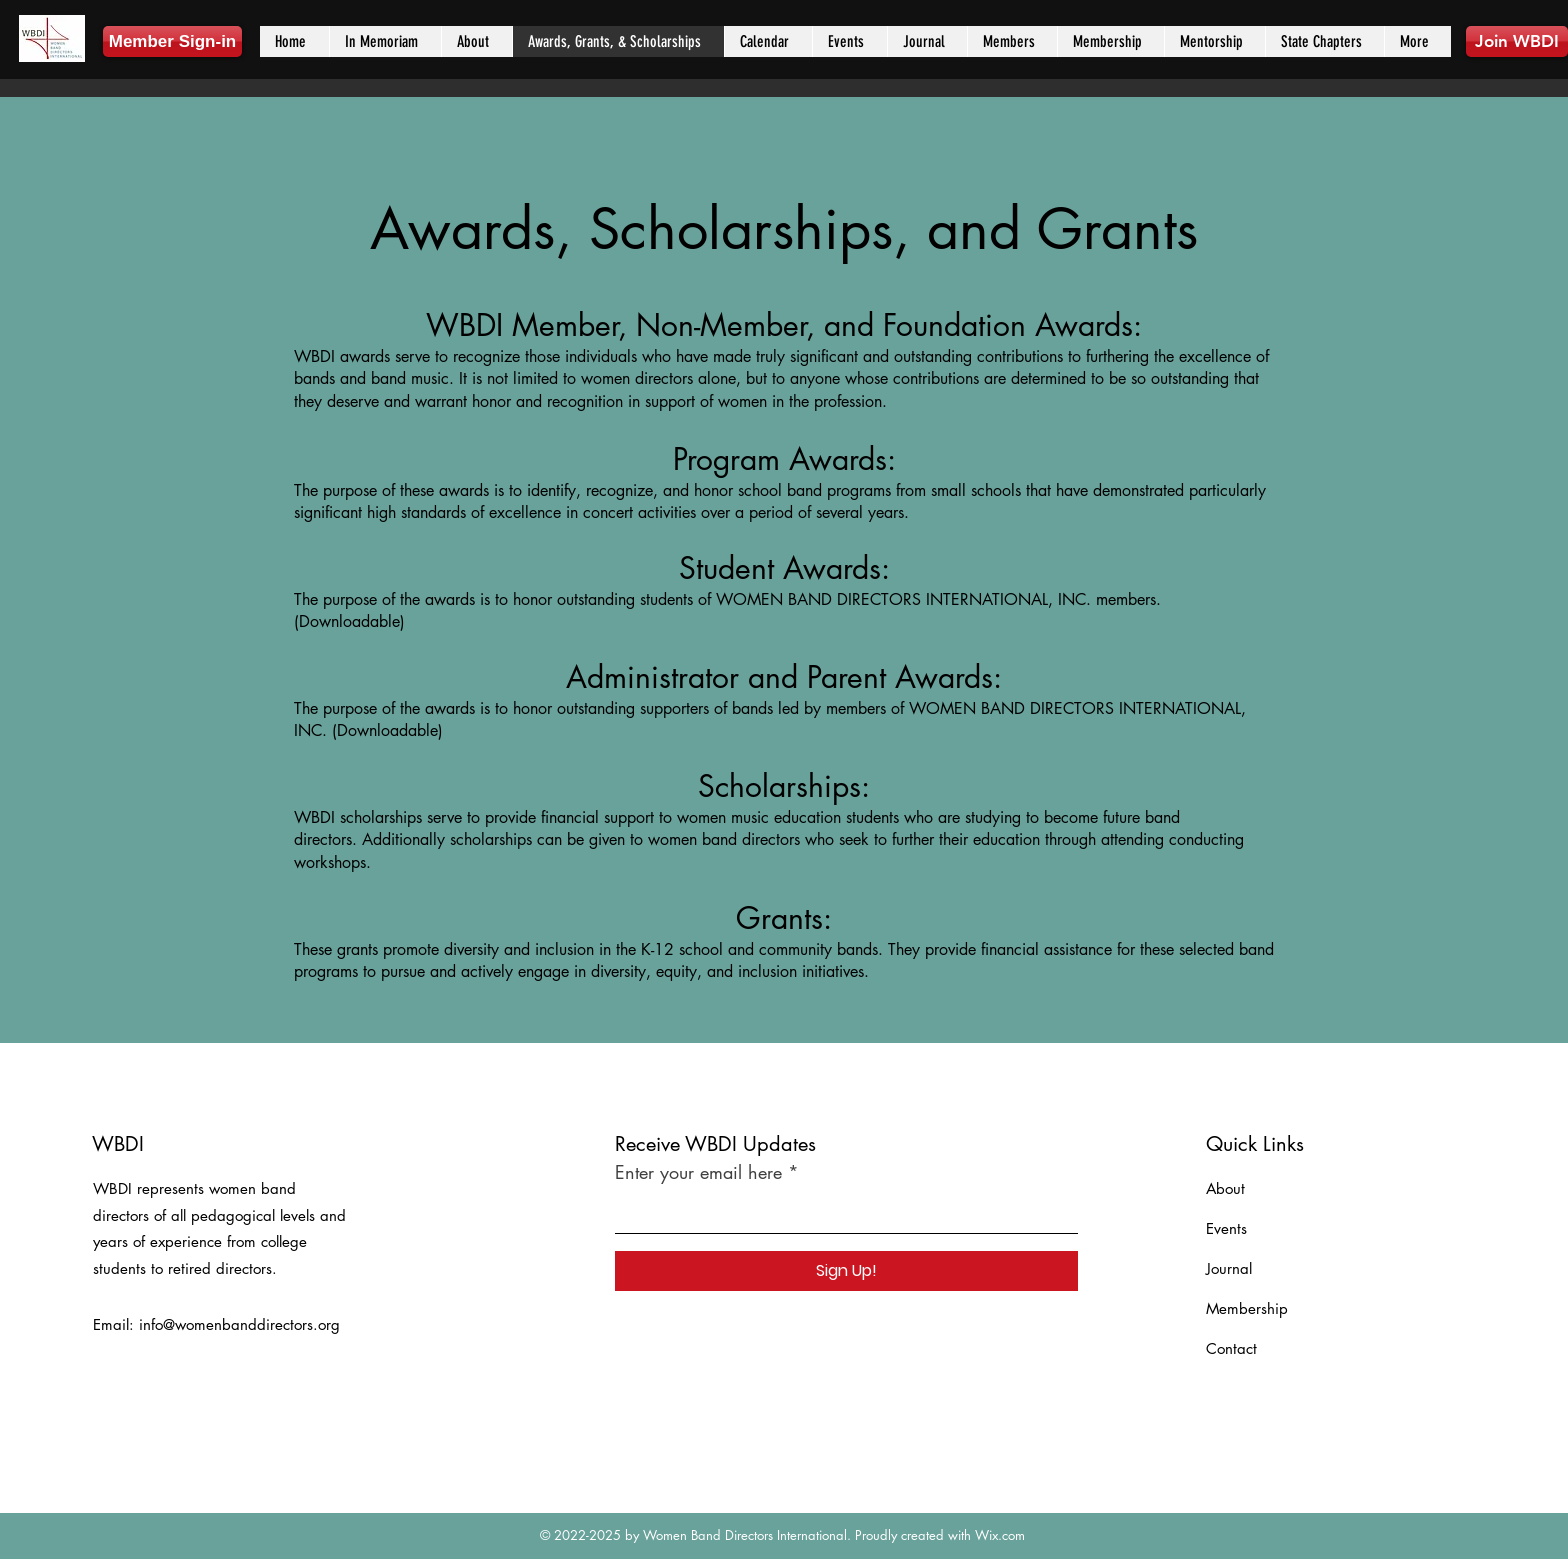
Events (1226, 1228)
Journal (1229, 1268)
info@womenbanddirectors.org (239, 1324)
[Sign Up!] (846, 1271)
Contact (1231, 1348)
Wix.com (1000, 1535)
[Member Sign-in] (172, 41)
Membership (1247, 1308)
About (1225, 1188)
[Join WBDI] (1517, 41)
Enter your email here (698, 1172)
